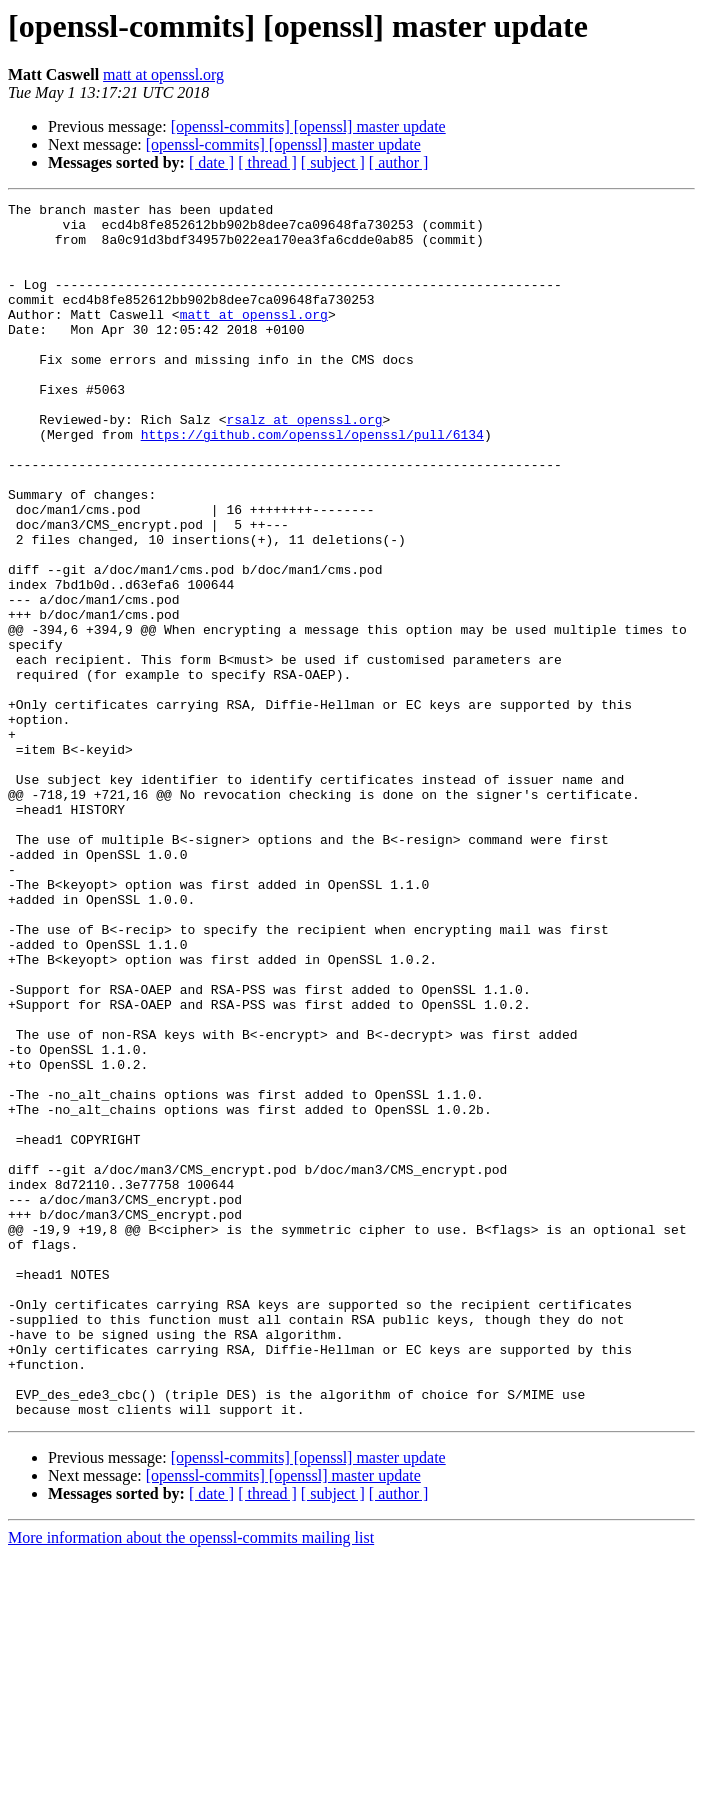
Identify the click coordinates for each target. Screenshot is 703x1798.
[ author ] (399, 162)
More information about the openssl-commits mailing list (191, 1780)
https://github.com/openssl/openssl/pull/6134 (312, 482)
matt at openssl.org (163, 74)
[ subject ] (333, 162)
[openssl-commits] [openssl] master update (308, 126)
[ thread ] (267, 162)
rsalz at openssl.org (304, 464)
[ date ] (211, 162)
